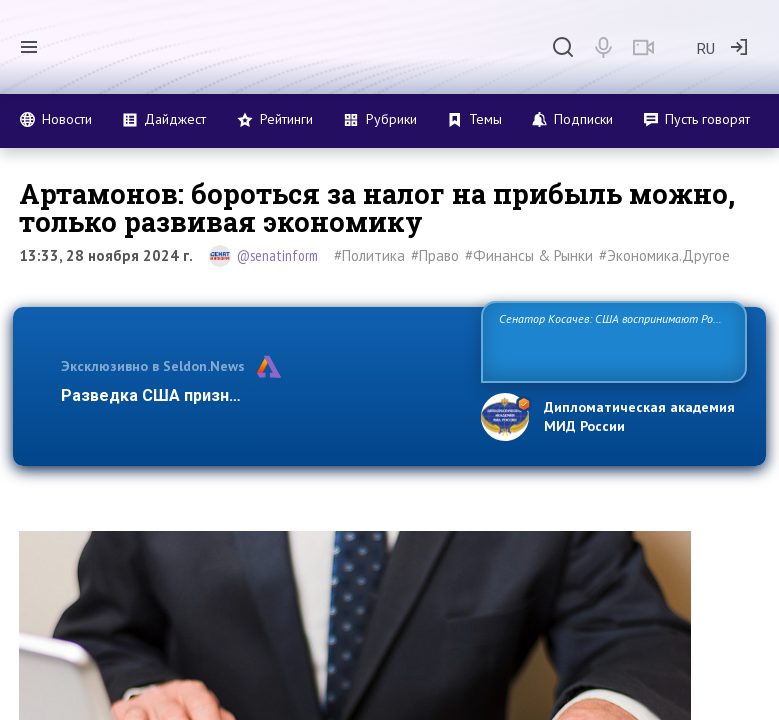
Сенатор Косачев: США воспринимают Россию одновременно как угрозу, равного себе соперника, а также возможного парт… (613, 340)
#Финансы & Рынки (529, 255)
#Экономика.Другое (664, 255)
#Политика (369, 255)
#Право (435, 255)
